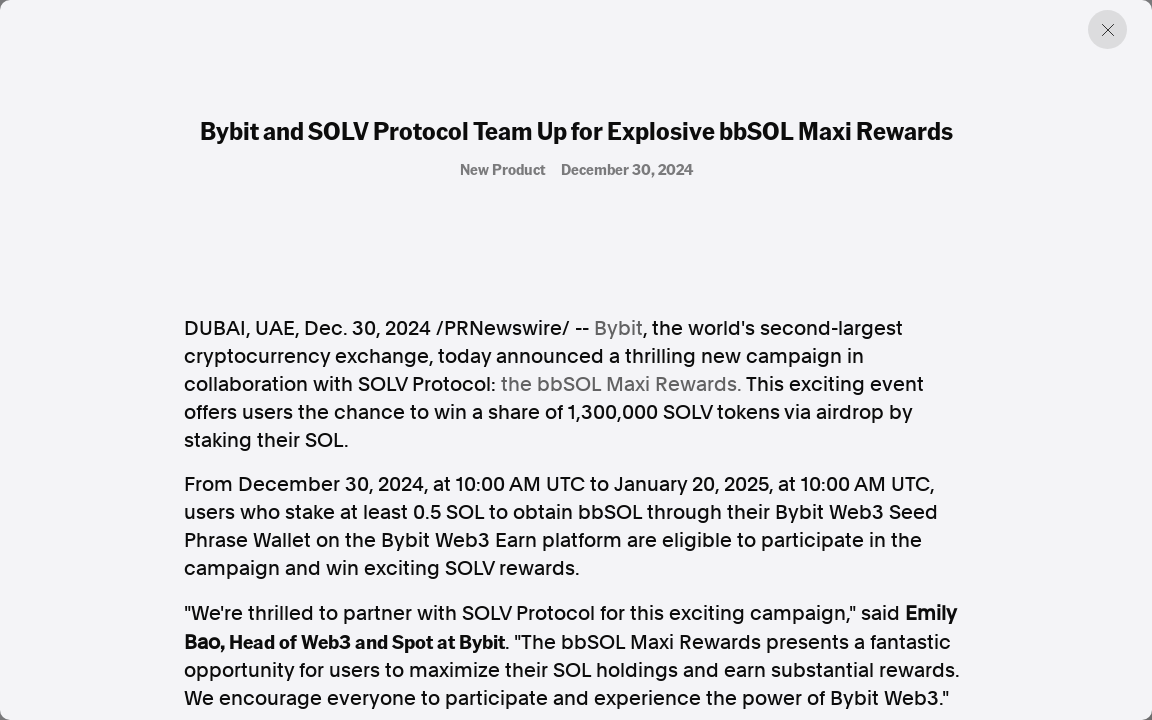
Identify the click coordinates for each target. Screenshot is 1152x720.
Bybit (618, 328)
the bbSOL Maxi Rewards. (621, 384)
